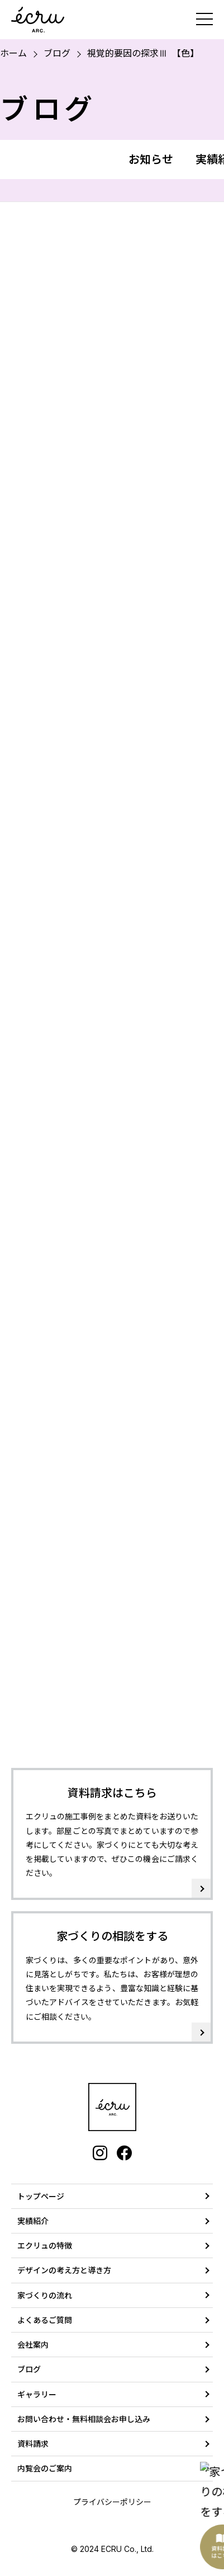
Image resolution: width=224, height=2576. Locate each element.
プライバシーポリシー (112, 2502)
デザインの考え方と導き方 (64, 2270)
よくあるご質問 (44, 2320)
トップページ (40, 2196)
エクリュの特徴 (44, 2245)
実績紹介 (33, 2221)
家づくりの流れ (44, 2295)
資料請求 (33, 2443)
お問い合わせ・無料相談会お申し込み (83, 2419)
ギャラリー (36, 2394)
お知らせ (150, 159)
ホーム (13, 53)
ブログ (57, 53)
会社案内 (33, 2344)
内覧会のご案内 (44, 2468)
